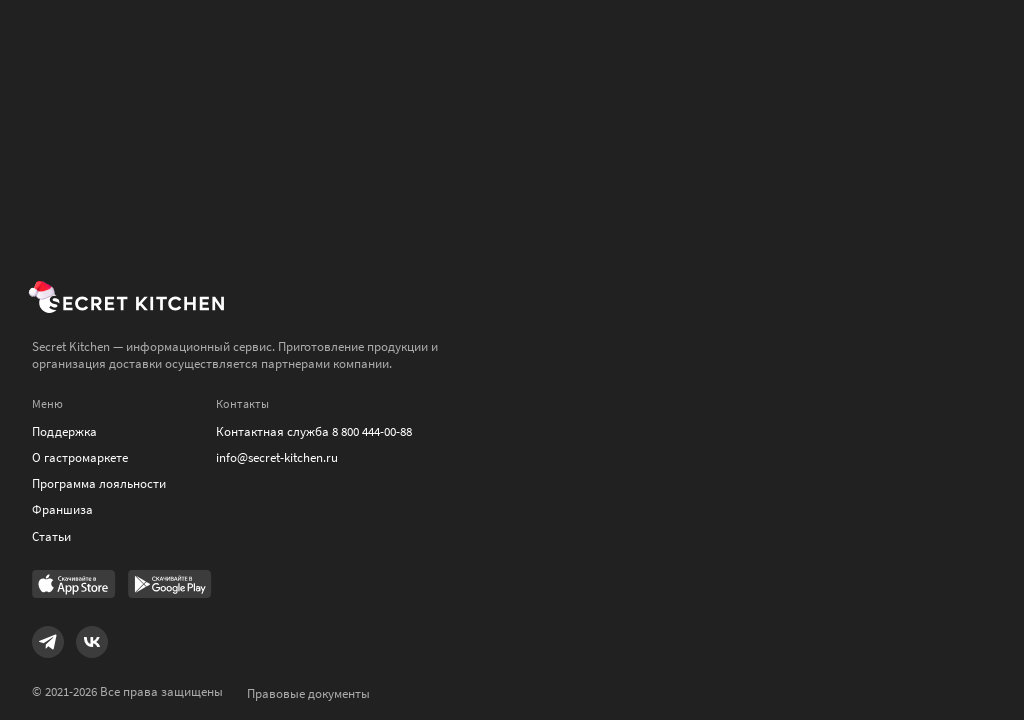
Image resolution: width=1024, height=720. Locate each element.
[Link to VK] (92, 642)
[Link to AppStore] (74, 586)
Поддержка (64, 431)
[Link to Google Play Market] (170, 586)
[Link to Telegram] (48, 642)
